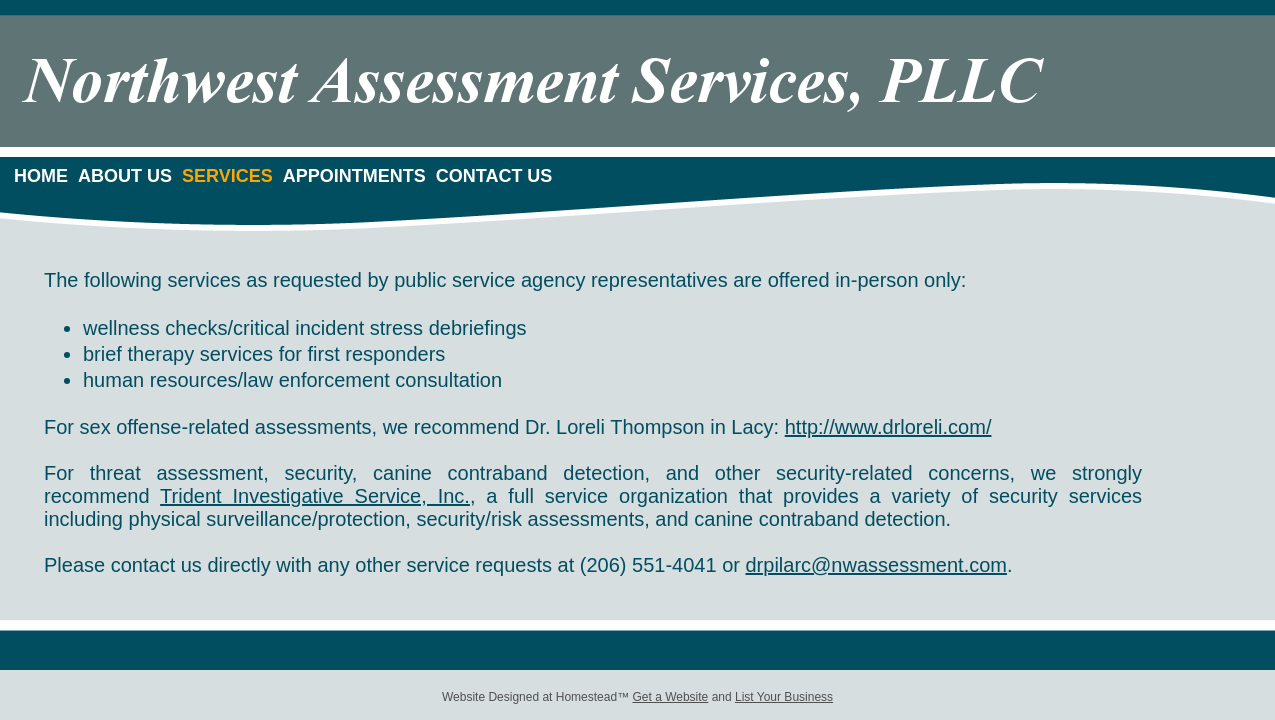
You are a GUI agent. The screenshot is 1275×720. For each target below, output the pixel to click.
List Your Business (784, 697)
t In (232, 496)
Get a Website (670, 697)
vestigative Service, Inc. (359, 496)
